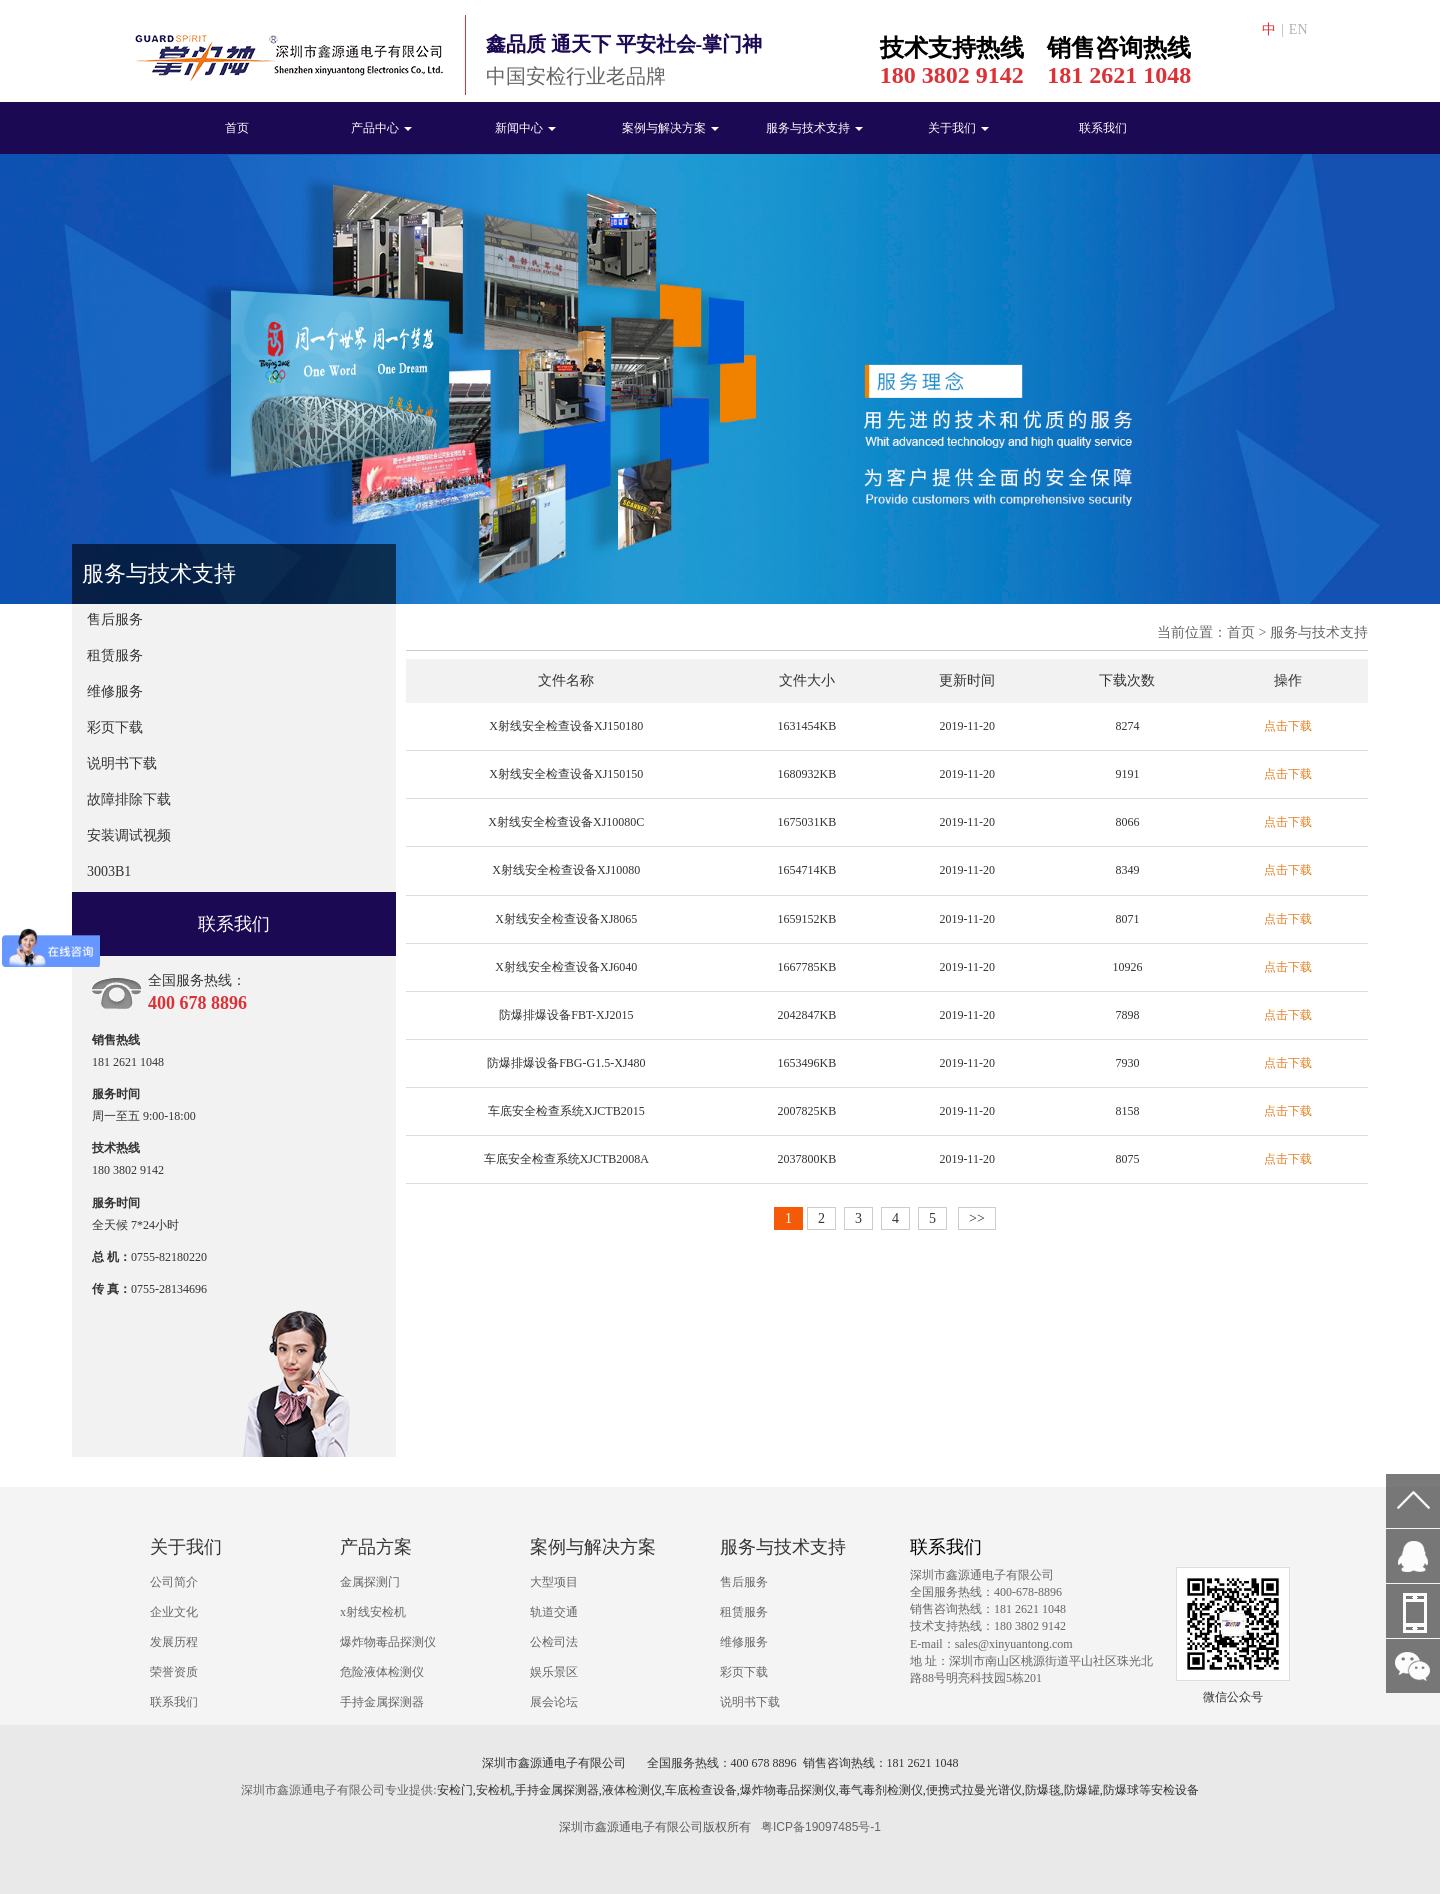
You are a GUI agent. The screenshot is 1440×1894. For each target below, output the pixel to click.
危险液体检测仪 (382, 1672)
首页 (237, 128)
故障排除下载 (129, 799)
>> (977, 1218)
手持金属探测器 (382, 1702)
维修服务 (115, 691)
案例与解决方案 (670, 128)
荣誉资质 (174, 1672)
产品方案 (376, 1547)
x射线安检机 (373, 1612)
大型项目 (554, 1582)
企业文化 (174, 1612)
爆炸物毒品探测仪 (388, 1642)
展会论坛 (554, 1702)
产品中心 (381, 128)
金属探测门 (370, 1582)
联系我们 (1103, 128)
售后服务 (115, 619)
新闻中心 (525, 128)
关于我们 (958, 128)
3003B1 (109, 871)
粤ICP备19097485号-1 (821, 1827)
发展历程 (174, 1642)
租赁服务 (115, 655)
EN (1298, 29)
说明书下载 (122, 763)
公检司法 (554, 1642)
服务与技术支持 (814, 128)
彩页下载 (115, 727)
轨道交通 (554, 1612)
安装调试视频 (129, 835)
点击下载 (1288, 726)
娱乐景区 (554, 1672)
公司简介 (174, 1582)
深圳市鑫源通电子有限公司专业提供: (338, 1790)
